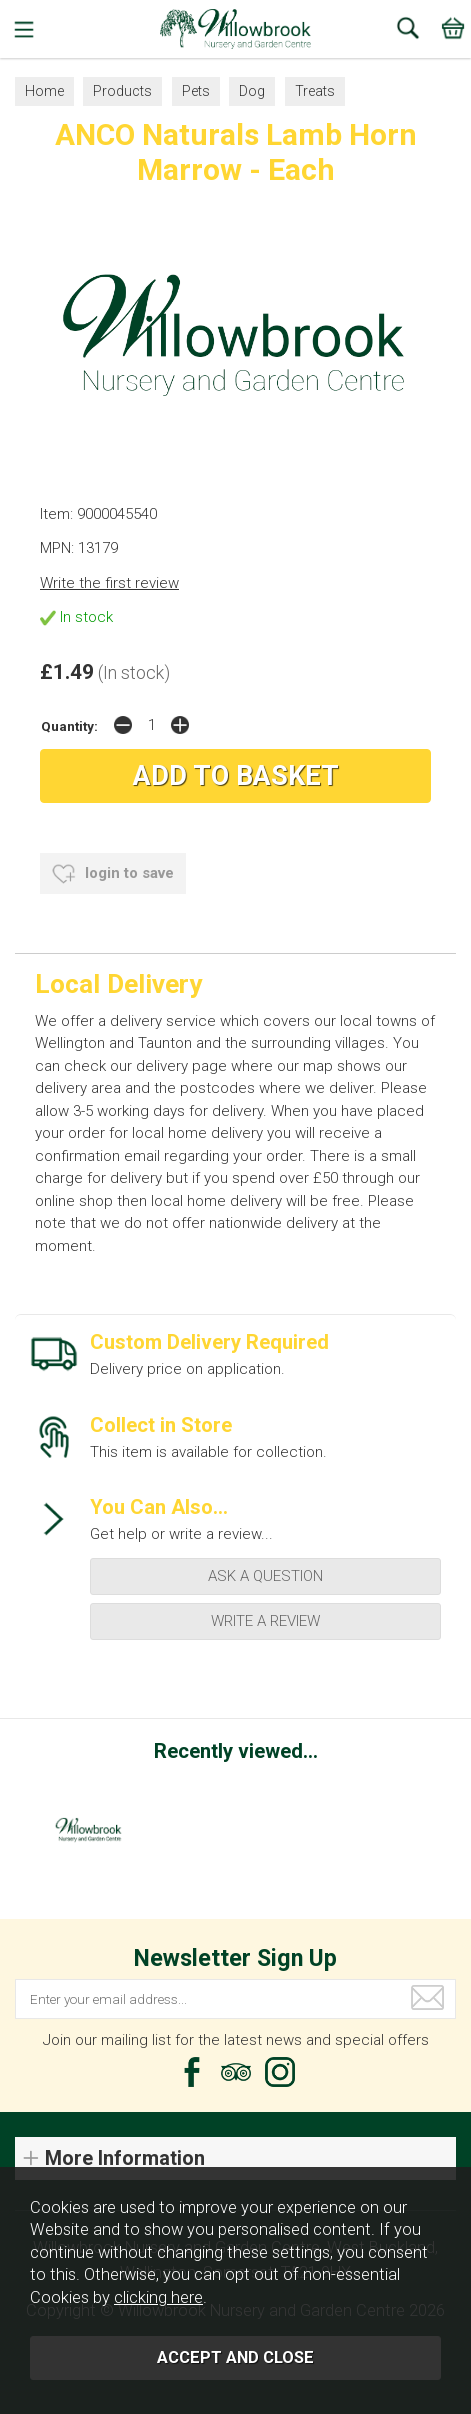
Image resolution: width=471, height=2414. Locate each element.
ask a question (265, 1576)
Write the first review (109, 583)
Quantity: (69, 726)
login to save (113, 874)
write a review (265, 1621)
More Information (125, 2158)
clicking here (158, 2297)
